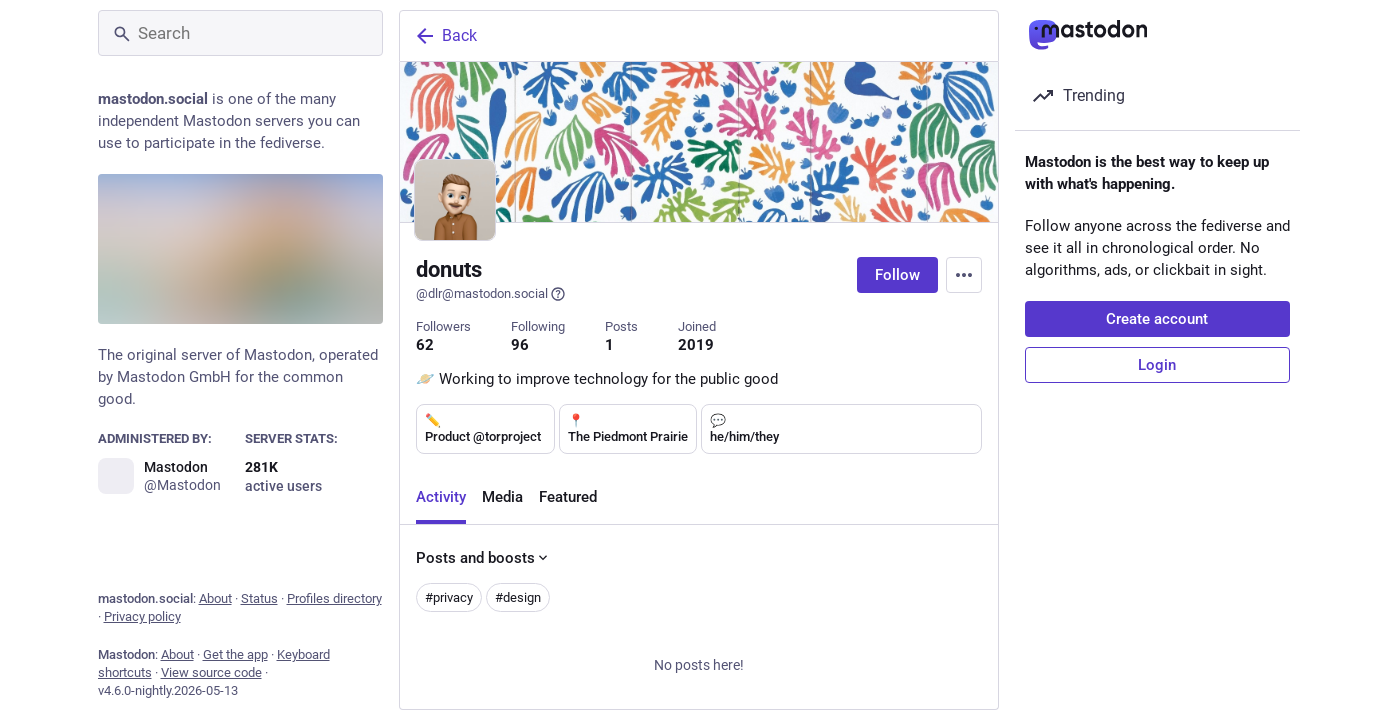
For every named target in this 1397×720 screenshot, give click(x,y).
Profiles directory (334, 598)
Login (1157, 365)
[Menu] (964, 275)
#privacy (449, 599)
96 (520, 345)
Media (502, 499)
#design (518, 599)
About (215, 598)
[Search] (240, 33)
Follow (897, 275)
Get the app (235, 654)
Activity (441, 499)
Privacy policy (142, 616)
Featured (568, 499)
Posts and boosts (483, 560)
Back (445, 36)
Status (259, 598)
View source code (211, 672)
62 (425, 345)
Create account (1157, 319)
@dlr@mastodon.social (491, 294)
